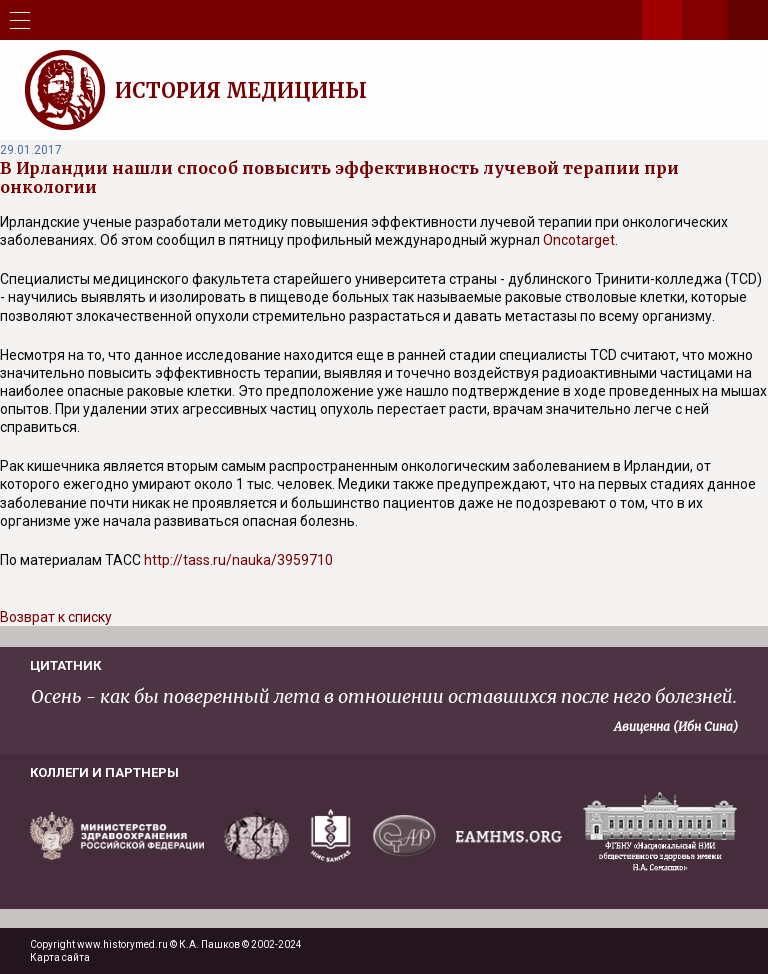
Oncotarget (579, 240)
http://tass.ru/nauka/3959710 (238, 560)
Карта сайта (60, 957)
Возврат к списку (56, 617)
